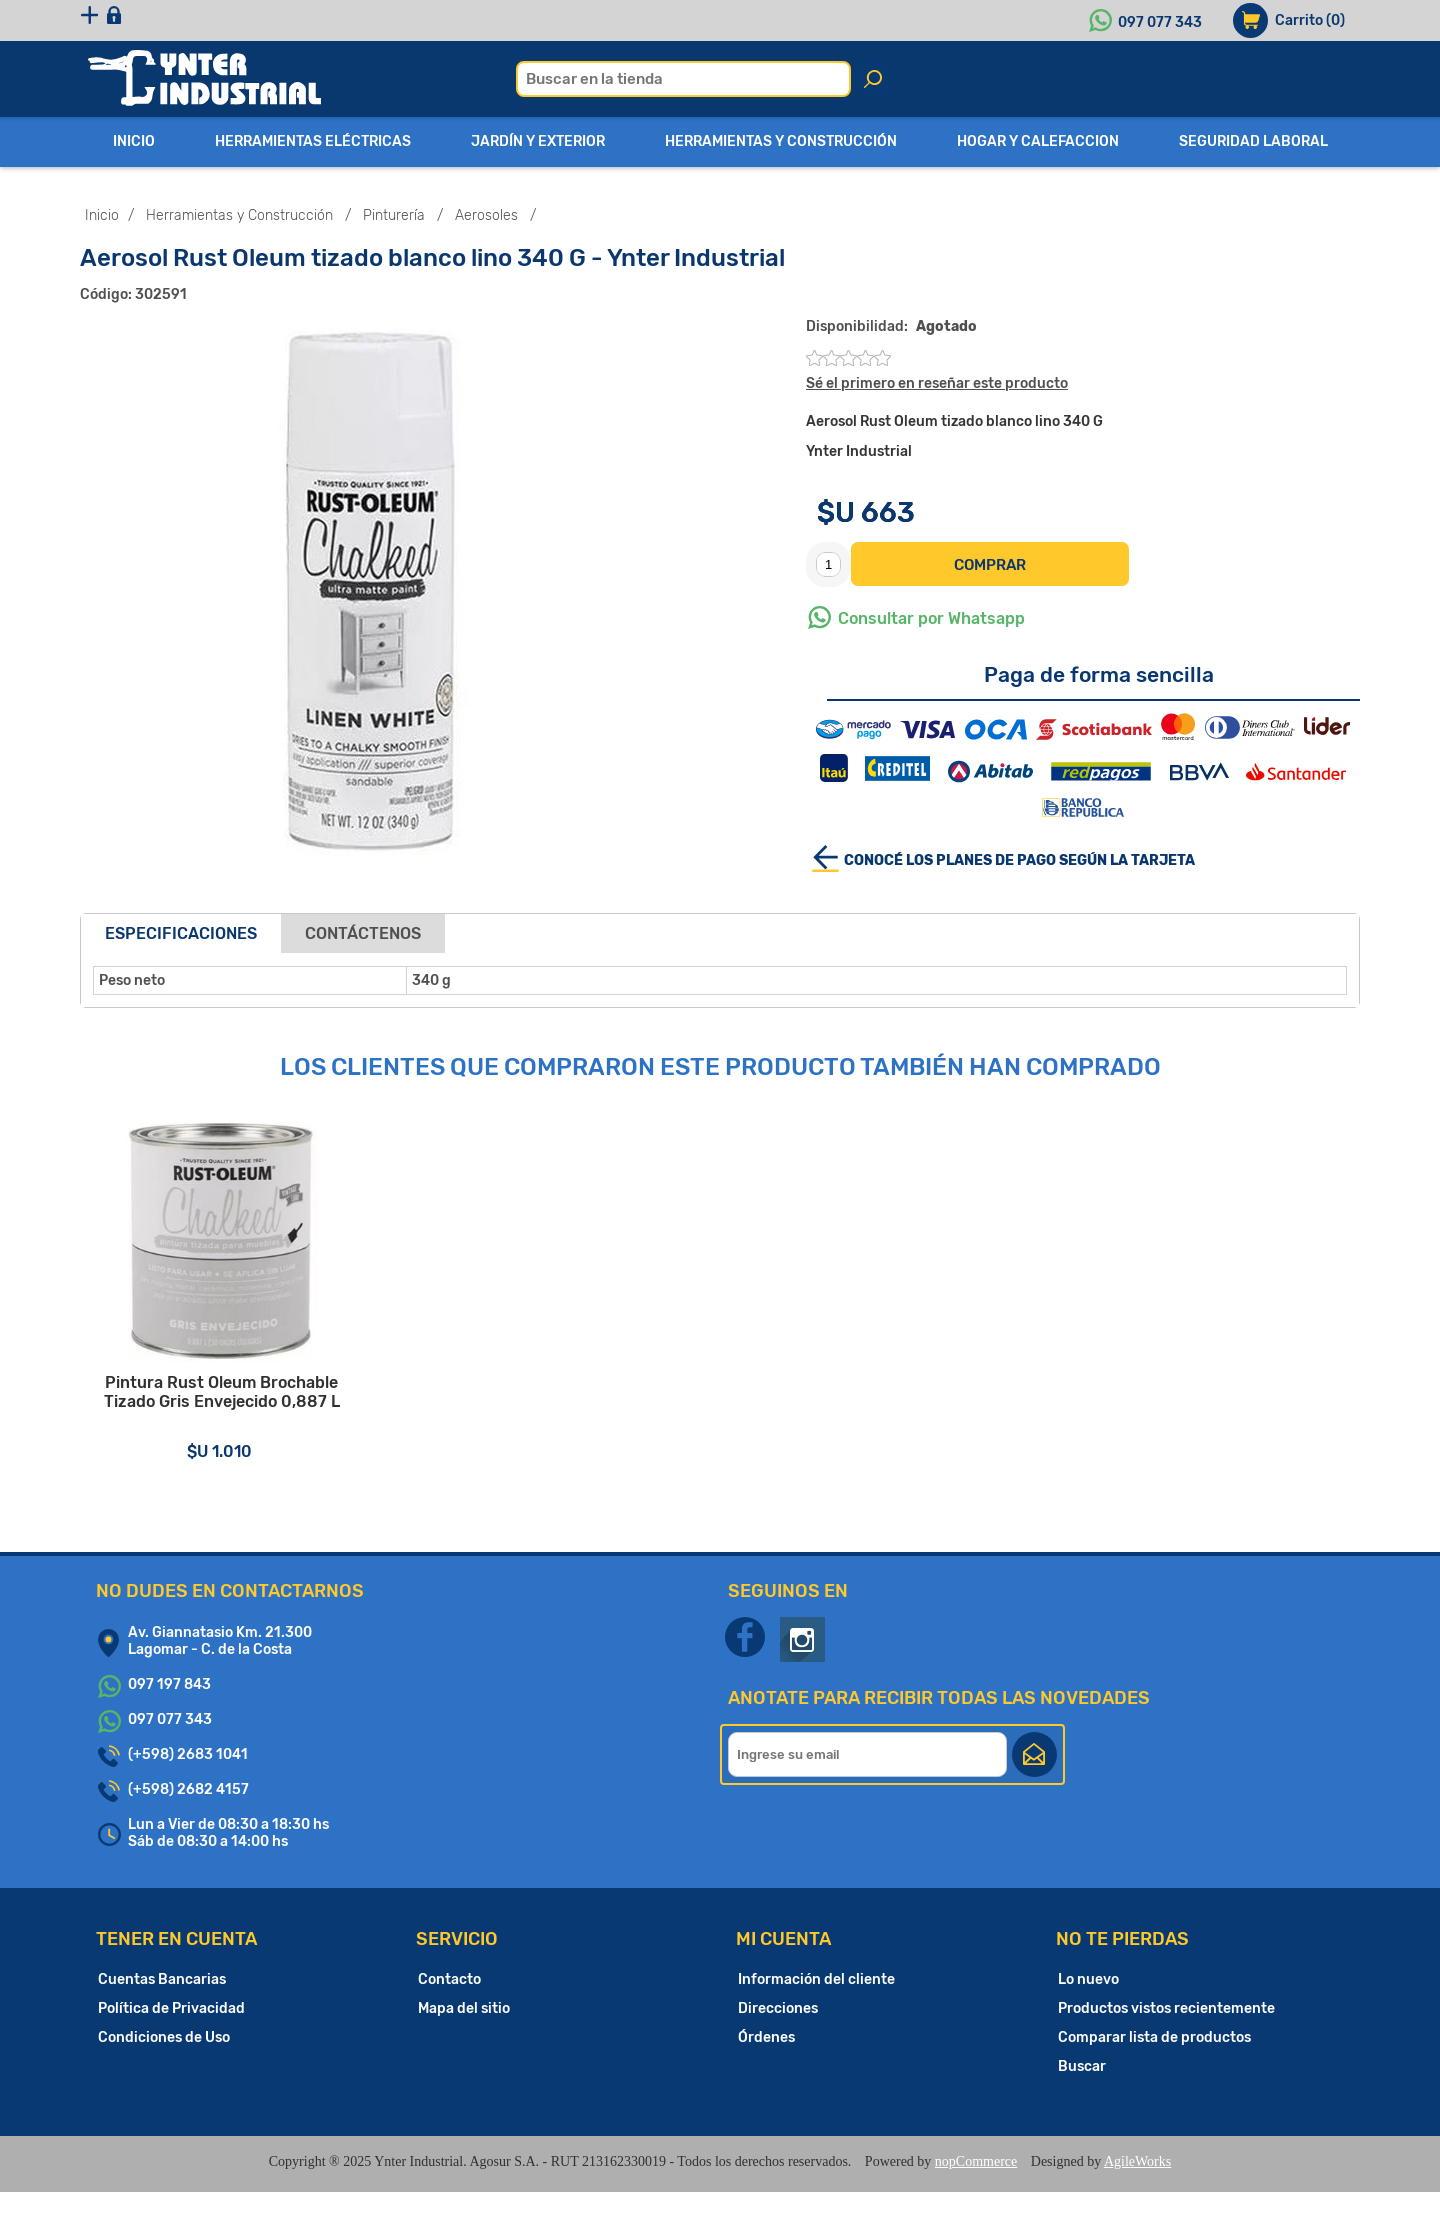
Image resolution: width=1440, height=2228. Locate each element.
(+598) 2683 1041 (188, 1790)
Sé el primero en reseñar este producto (937, 383)
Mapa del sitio (464, 2044)
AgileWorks (1137, 2197)
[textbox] (683, 79)
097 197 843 (169, 1720)
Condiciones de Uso (164, 2073)
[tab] (181, 934)
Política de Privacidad (171, 2044)
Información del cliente (816, 2015)
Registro (132, 20)
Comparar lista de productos (1154, 2073)
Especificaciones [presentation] (181, 933)
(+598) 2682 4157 (188, 1825)
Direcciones (778, 2044)
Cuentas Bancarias (162, 2015)
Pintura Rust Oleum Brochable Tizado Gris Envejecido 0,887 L (240, 1435)
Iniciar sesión (247, 20)
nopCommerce (976, 2197)
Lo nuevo (1088, 2015)
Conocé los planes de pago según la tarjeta (1019, 860)
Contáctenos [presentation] (363, 933)
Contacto (449, 2015)
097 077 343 (1160, 22)
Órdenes (766, 2073)
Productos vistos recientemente (1166, 2044)
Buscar (1082, 2102)
